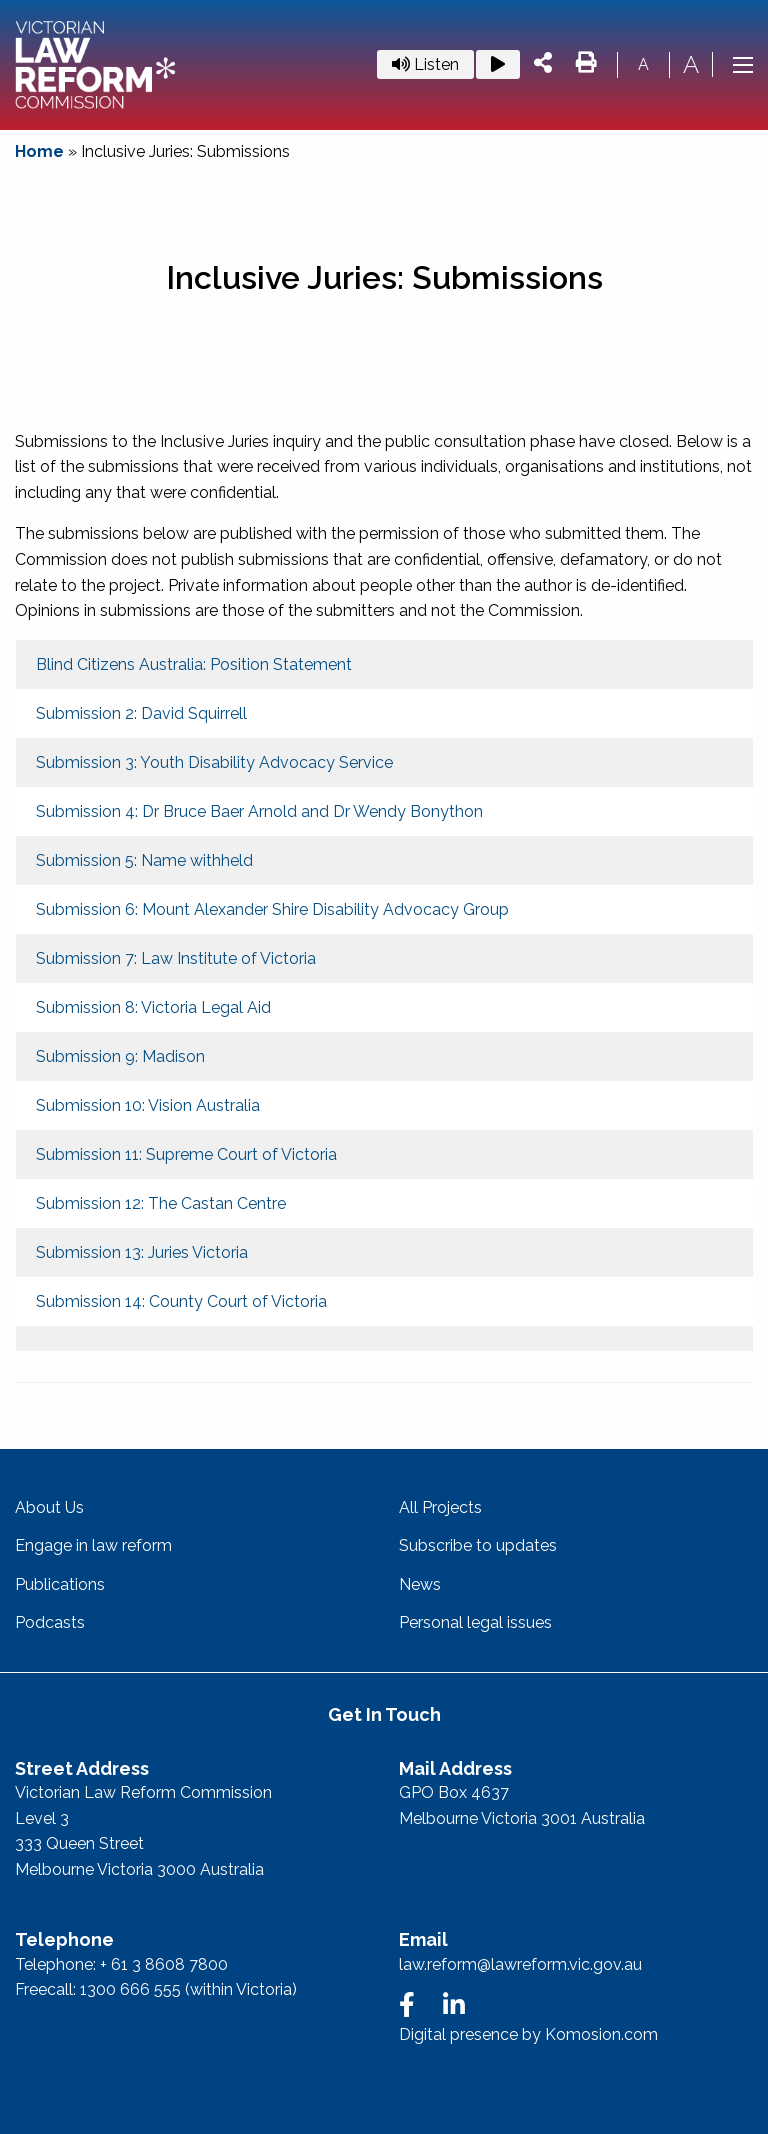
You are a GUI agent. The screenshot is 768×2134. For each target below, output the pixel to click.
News (420, 1584)
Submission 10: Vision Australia (148, 1105)
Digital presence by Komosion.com (528, 2034)
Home (39, 151)
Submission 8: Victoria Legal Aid (153, 1007)
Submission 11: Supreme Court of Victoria (186, 1154)
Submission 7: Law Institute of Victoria (176, 958)
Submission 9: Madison (120, 1056)
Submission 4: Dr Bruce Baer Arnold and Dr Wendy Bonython (259, 811)
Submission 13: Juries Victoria (142, 1252)
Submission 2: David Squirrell (141, 713)
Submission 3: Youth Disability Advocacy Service (214, 762)
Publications (60, 1584)
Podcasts (50, 1622)
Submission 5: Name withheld (144, 860)
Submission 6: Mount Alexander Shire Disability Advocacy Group (272, 909)
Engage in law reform (93, 1545)
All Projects (440, 1507)
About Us (49, 1507)
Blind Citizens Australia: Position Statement (194, 664)
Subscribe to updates (478, 1545)
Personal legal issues (475, 1622)
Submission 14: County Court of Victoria (181, 1301)
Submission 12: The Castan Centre (161, 1203)
